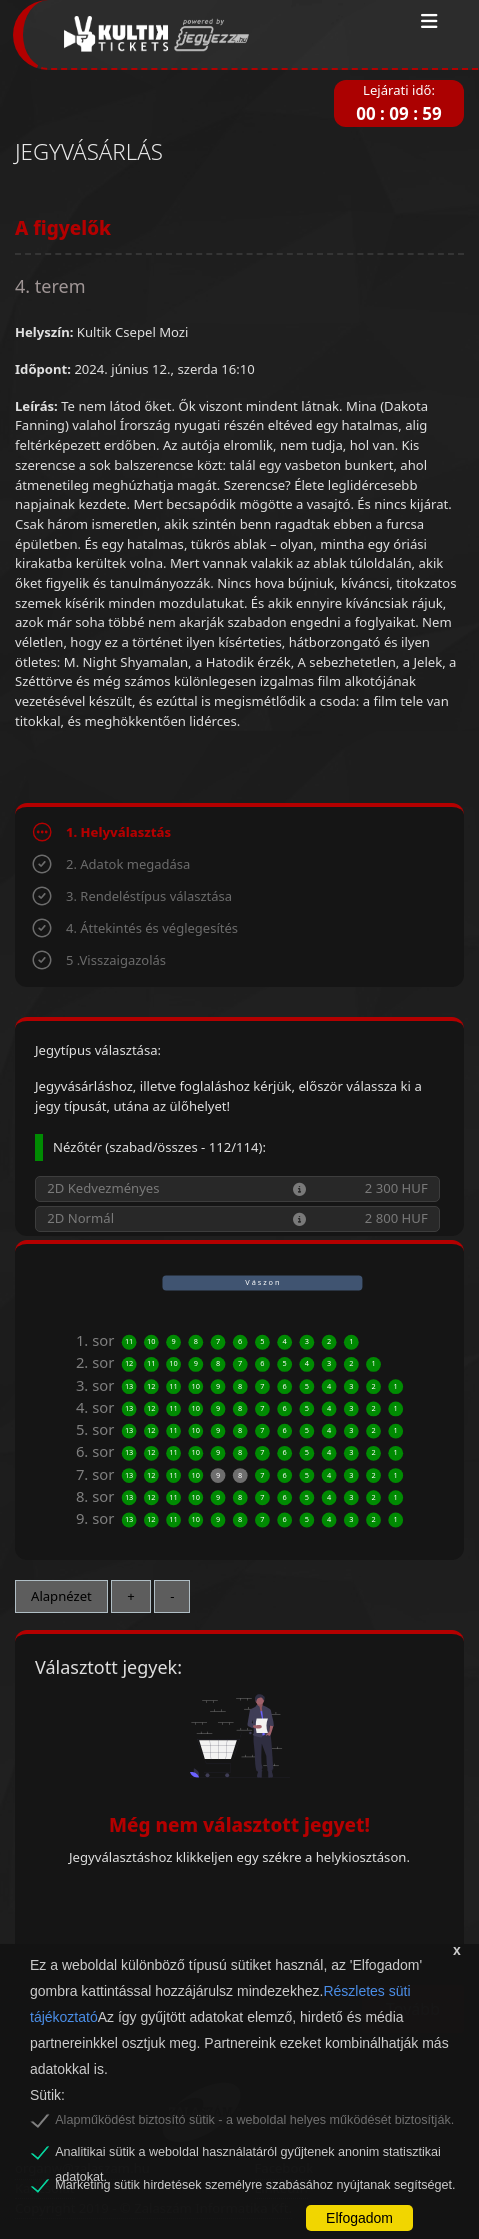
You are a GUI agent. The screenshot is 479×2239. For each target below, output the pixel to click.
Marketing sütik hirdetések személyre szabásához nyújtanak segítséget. (255, 2185)
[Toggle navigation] (429, 22)
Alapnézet (61, 1596)
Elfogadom (359, 2218)
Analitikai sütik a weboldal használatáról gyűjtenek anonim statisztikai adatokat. (248, 2155)
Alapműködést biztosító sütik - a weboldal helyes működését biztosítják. (254, 2120)
